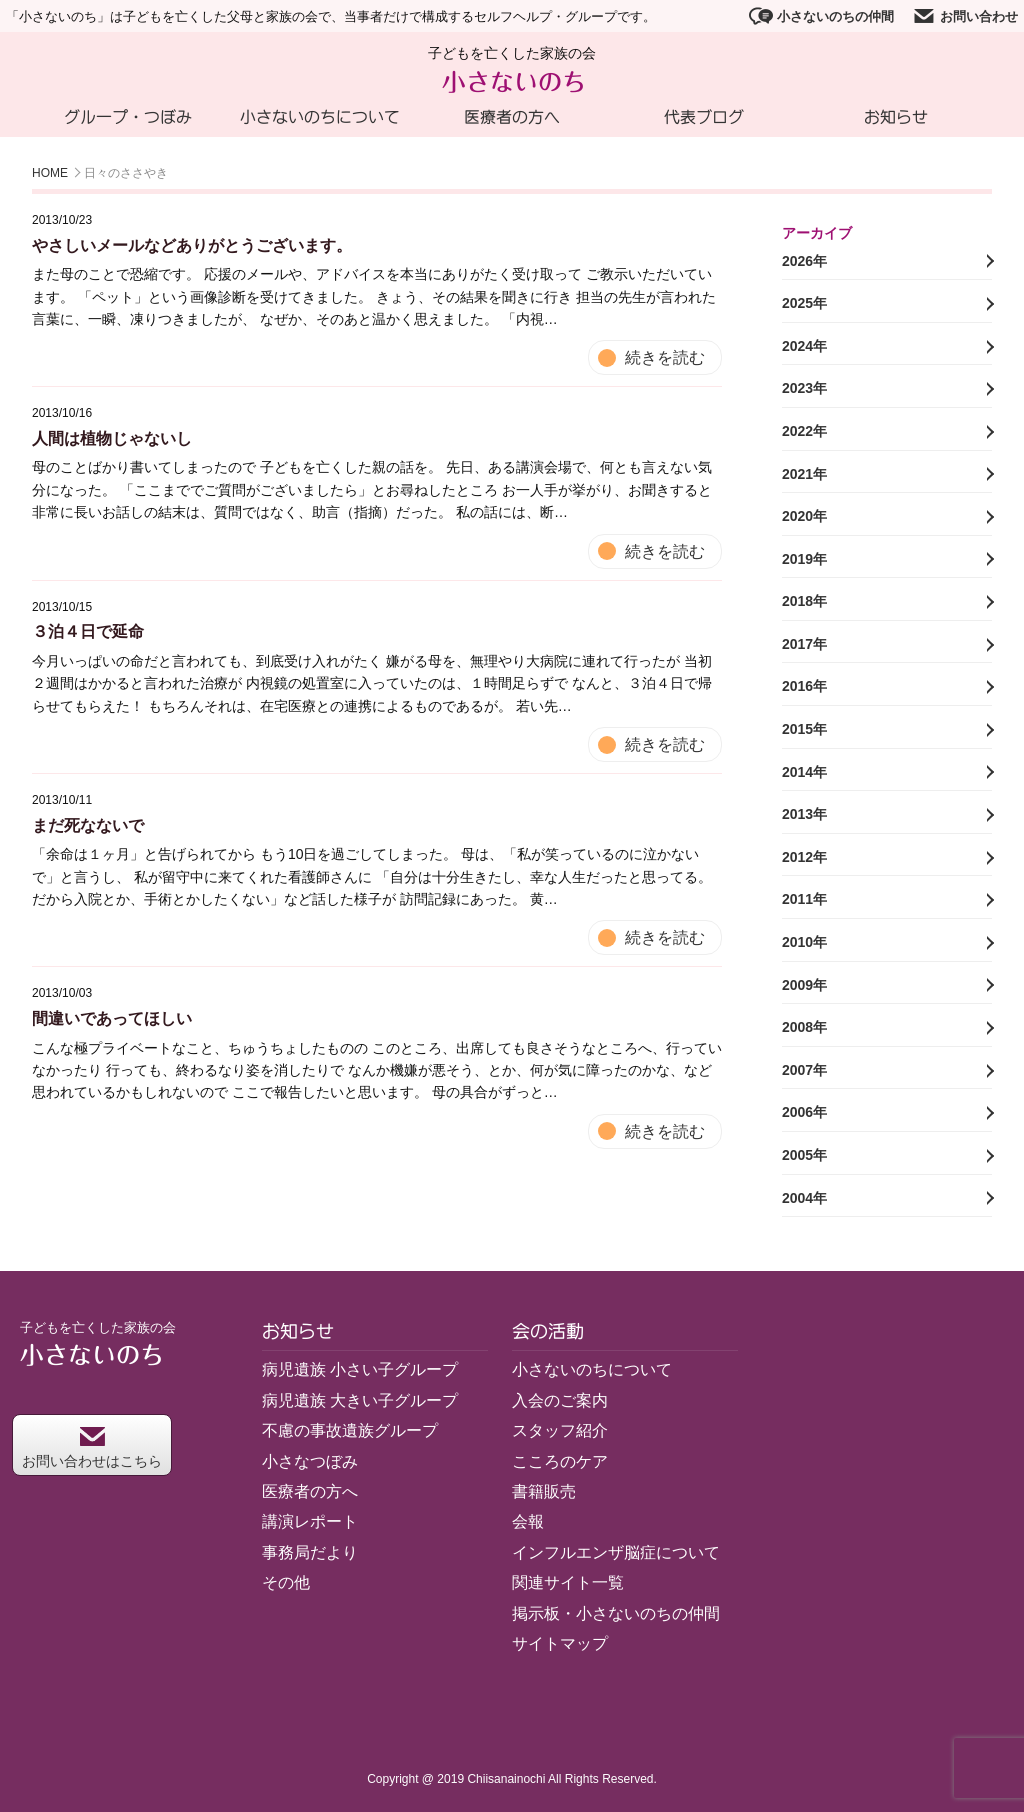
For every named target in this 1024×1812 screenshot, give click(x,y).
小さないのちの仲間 (821, 16)
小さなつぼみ (310, 1461)
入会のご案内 (560, 1400)
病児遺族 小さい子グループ (360, 1369)
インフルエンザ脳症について (616, 1552)
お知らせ (896, 117)
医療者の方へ (512, 117)
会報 (528, 1521)
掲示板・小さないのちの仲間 (616, 1613)
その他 (286, 1582)
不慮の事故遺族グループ (350, 1430)
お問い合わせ (965, 16)
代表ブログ (704, 117)
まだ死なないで (88, 825)
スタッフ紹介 (560, 1430)
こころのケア (560, 1461)
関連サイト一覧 (568, 1582)
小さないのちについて (320, 117)
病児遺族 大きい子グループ (360, 1400)
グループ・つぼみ (128, 117)
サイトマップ (560, 1643)
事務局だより (310, 1552)
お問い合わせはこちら (92, 1447)
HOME (50, 173)
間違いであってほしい (112, 1018)
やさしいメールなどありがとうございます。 (192, 245)
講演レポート (310, 1521)
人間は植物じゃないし (112, 438)
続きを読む (665, 357)
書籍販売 (544, 1491)
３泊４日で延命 (88, 631)
